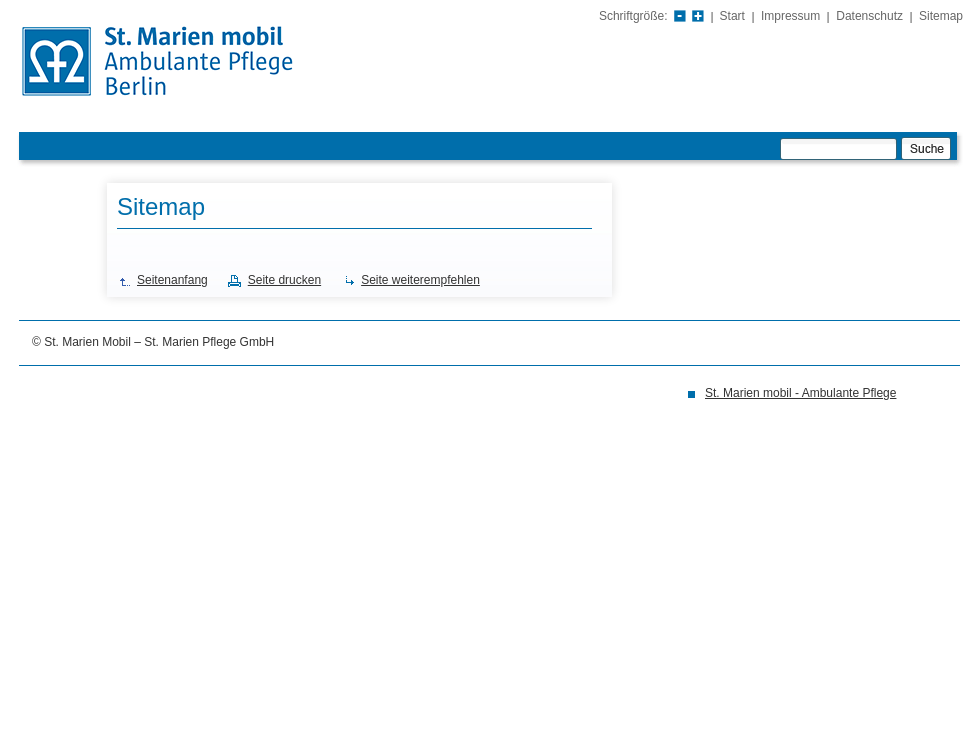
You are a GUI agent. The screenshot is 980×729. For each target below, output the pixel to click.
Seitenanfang (172, 280)
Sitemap (941, 16)
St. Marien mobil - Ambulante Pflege (800, 393)
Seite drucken (284, 280)
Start (732, 16)
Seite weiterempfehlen (420, 280)
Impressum (790, 16)
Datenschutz (869, 16)
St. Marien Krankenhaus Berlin (195, 63)
